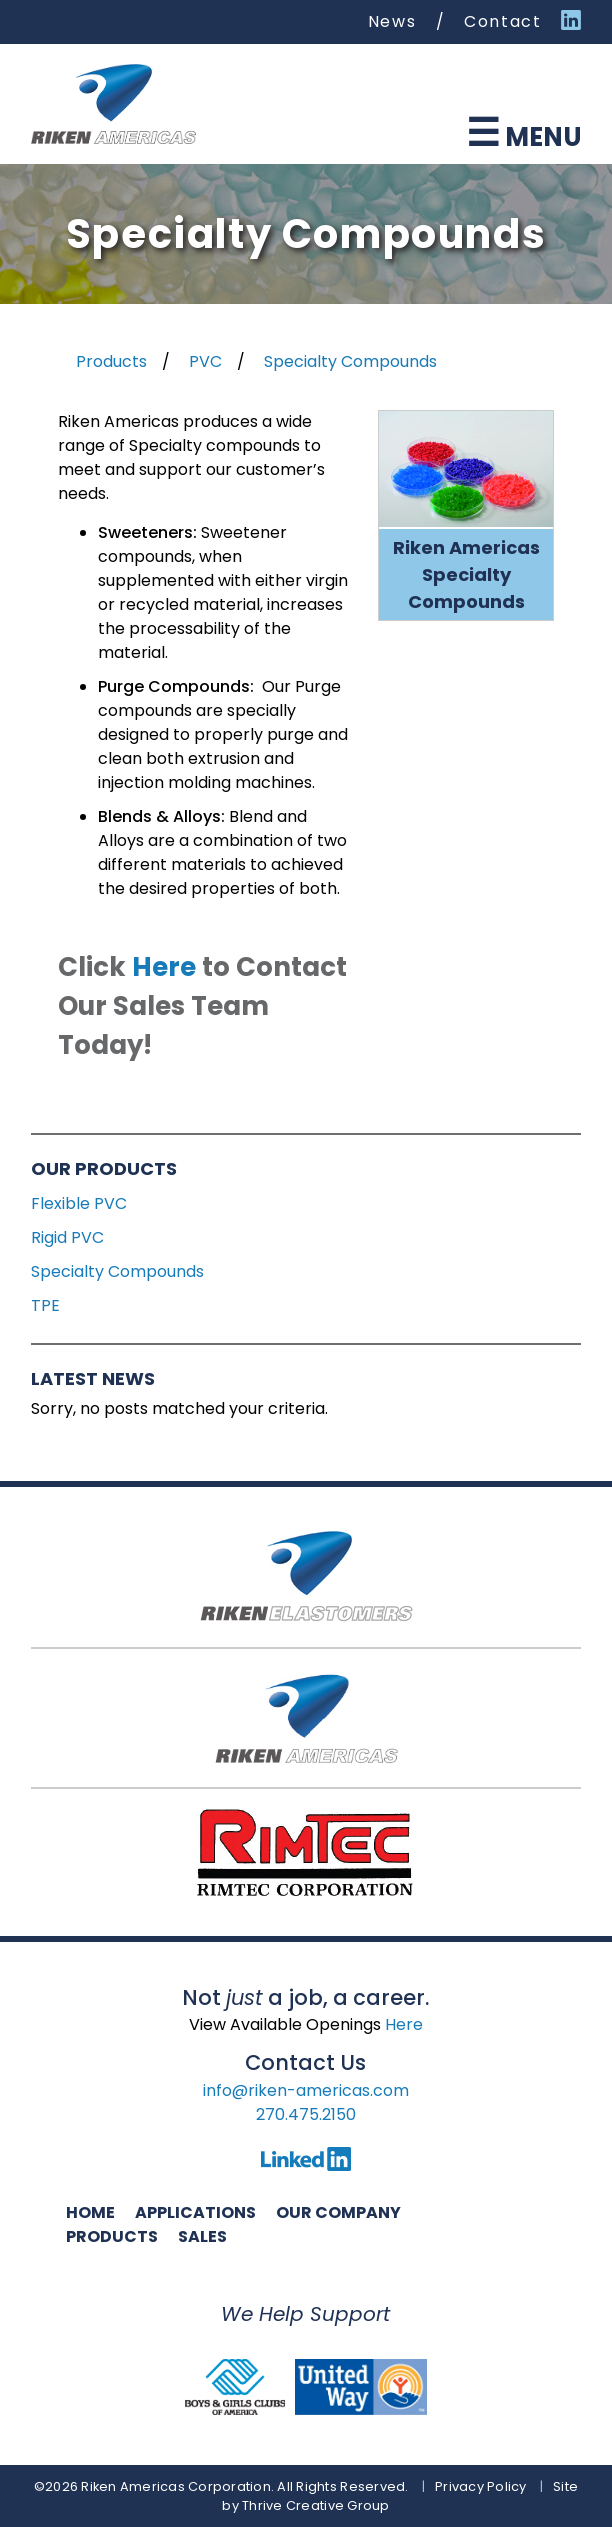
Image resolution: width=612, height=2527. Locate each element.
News (392, 21)
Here (164, 967)
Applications (195, 2212)
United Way (361, 2387)
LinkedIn (306, 2159)
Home (90, 2212)
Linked (571, 20)
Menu (523, 132)
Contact (502, 21)
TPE (45, 1305)
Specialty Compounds (117, 1271)
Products (112, 2236)
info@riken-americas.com (306, 2090)
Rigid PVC (67, 1237)
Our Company (338, 2212)
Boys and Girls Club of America (235, 2387)
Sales (202, 2236)
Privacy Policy (481, 2486)
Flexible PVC (79, 1203)
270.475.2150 (306, 2114)
